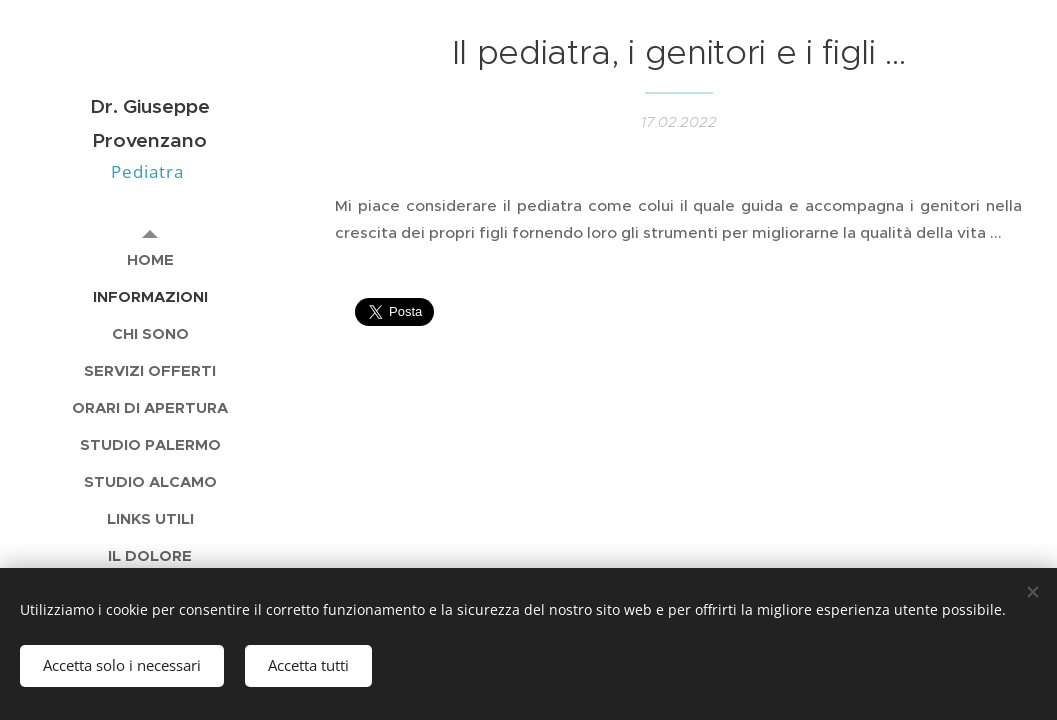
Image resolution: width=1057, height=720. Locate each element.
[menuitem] (150, 259)
